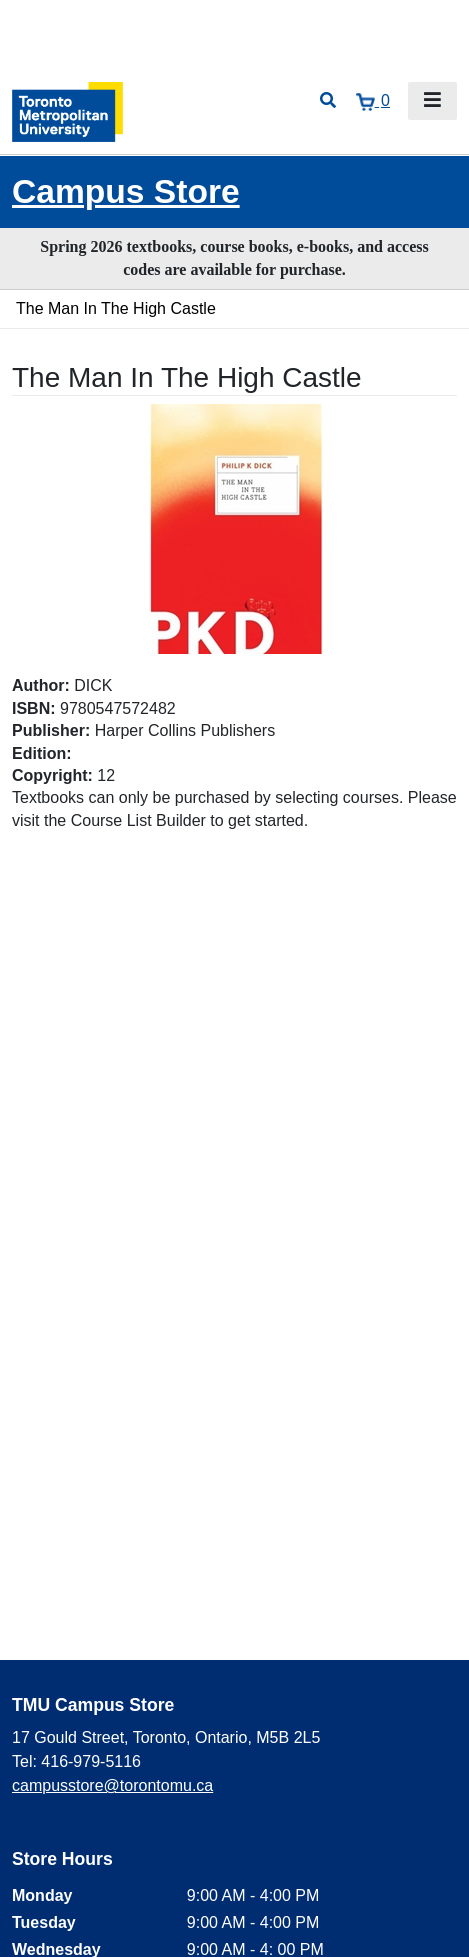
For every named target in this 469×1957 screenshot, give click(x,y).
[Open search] (328, 101)
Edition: (42, 753)
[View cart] (373, 101)
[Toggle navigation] (432, 101)
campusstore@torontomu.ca (112, 1785)
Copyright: (52, 775)
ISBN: (34, 708)
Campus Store (126, 191)
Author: (41, 685)
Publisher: (51, 730)
